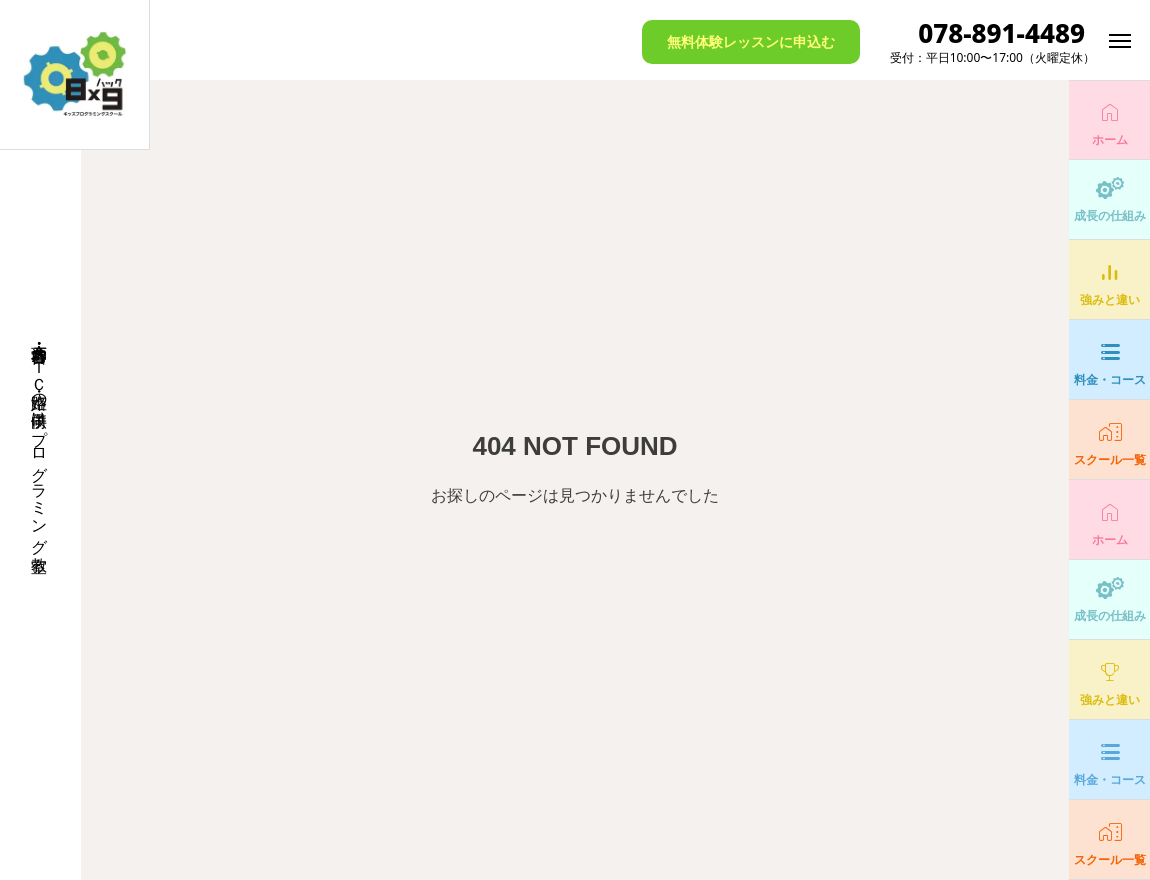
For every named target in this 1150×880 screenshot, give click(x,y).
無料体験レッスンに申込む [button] (751, 41)
